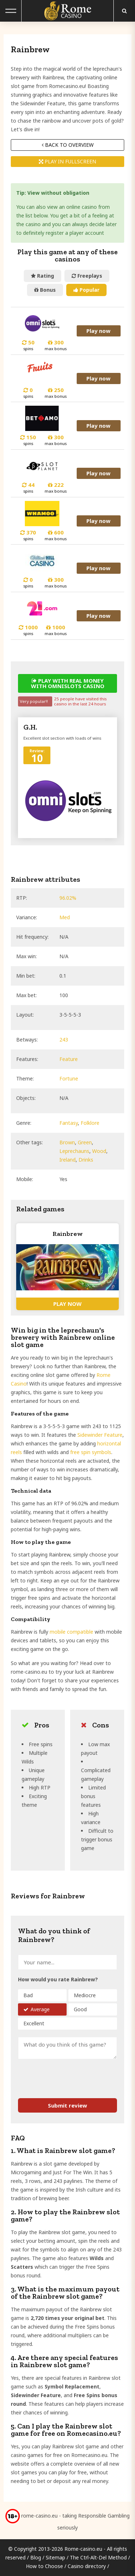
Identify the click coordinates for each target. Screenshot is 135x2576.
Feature (68, 1059)
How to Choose (44, 2566)
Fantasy (68, 1122)
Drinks (85, 1159)
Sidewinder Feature (99, 1434)
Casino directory (87, 2566)
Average (40, 2009)
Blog (35, 2557)
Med (64, 917)
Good (80, 2009)
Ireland (67, 1159)
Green (85, 1142)
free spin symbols (90, 1452)
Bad (28, 1995)
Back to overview (68, 144)
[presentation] (60, 2075)
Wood (99, 1151)
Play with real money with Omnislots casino (67, 683)
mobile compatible (71, 1631)
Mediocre (85, 1995)
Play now (99, 330)
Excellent (33, 2023)
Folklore (90, 1122)
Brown (67, 1142)
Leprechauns (74, 1151)
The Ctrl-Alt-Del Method (98, 2557)
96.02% (67, 897)
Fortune (68, 1078)
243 (63, 1039)
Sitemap (55, 2557)
